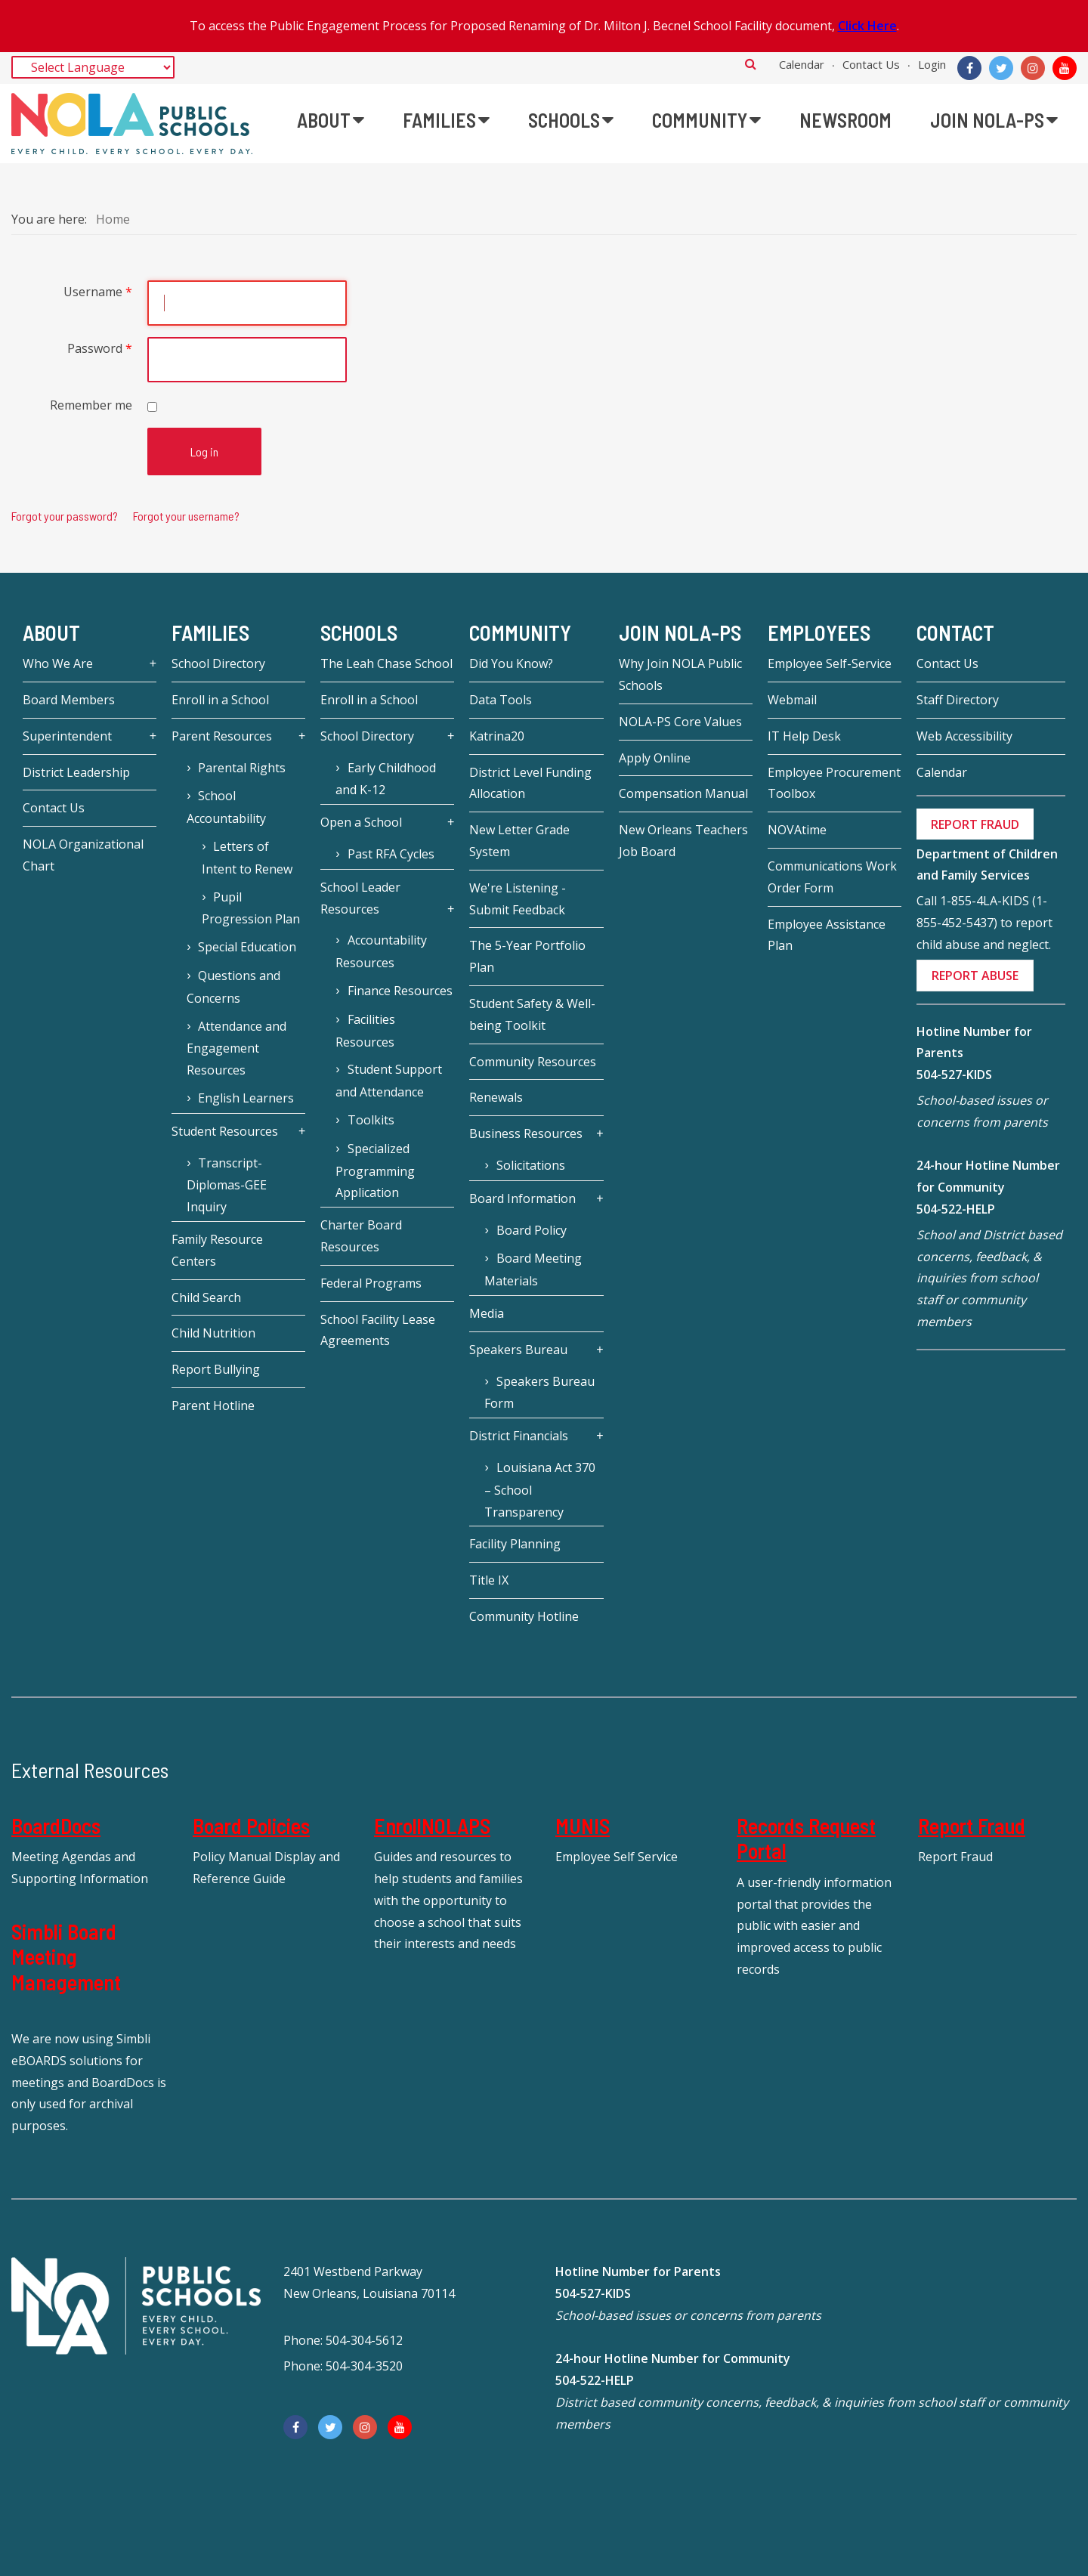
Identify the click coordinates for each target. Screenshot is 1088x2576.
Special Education (247, 947)
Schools (358, 632)
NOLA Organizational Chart (83, 855)
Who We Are (58, 663)
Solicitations (530, 1165)
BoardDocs (55, 1825)
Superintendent (67, 736)
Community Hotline (524, 1616)
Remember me (91, 405)
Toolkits (371, 1120)
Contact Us (871, 64)
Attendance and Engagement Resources (236, 1048)
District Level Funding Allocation (530, 783)
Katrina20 (496, 736)
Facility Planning (515, 1543)
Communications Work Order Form (832, 877)
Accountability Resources (380, 951)
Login (932, 64)
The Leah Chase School (386, 663)
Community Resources (532, 1061)
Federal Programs (371, 1283)
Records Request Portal (806, 1838)
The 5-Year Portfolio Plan (527, 956)
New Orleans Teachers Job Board (683, 840)
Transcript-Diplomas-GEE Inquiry (227, 1185)
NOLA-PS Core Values (680, 721)
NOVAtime (797, 829)
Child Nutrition (213, 1333)
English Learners (246, 1098)
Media (486, 1313)
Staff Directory (957, 699)
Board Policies (251, 1825)
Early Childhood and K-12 (385, 779)
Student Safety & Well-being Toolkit (532, 1014)
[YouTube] (1064, 68)
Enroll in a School (220, 699)
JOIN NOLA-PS (680, 632)
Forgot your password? (64, 516)
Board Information (522, 1198)
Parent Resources (222, 736)
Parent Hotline (213, 1405)
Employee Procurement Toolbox (834, 783)
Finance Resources (400, 990)
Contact (955, 632)
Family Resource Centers (217, 1250)
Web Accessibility (964, 736)
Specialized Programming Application (375, 1170)
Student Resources (225, 1131)
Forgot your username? (186, 516)
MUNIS (582, 1825)
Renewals (496, 1097)
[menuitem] (330, 120)
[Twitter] (1001, 68)
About (51, 632)
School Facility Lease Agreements (377, 1330)
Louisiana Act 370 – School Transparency (539, 1489)
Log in (204, 451)
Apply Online (655, 758)
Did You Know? (511, 663)
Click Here (867, 25)
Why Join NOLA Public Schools (680, 674)
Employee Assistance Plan (827, 935)
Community (520, 632)
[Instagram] (1033, 68)
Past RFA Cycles (391, 854)
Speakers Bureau (518, 1349)
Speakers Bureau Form (539, 1392)
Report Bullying (216, 1369)
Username (97, 291)
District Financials (518, 1435)
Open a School (361, 822)
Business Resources (526, 1133)
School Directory (218, 663)
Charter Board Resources (361, 1236)
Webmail (792, 699)
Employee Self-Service (830, 663)
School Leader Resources (360, 898)
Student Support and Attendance (388, 1080)
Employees (819, 632)
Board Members (69, 699)
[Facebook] (969, 68)
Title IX (488, 1580)
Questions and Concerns (233, 987)
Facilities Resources (364, 1030)
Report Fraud (971, 1825)
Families (210, 632)
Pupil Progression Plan (251, 908)
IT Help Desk (804, 736)
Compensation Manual (683, 793)
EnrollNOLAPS (432, 1825)
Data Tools (500, 699)
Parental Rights (242, 767)
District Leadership (76, 772)
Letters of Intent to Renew (247, 857)
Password (99, 348)
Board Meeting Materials (532, 1269)
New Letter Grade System (519, 840)
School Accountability (226, 807)
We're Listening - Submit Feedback (517, 899)
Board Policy (531, 1230)
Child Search (206, 1297)
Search (750, 63)
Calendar (801, 64)
